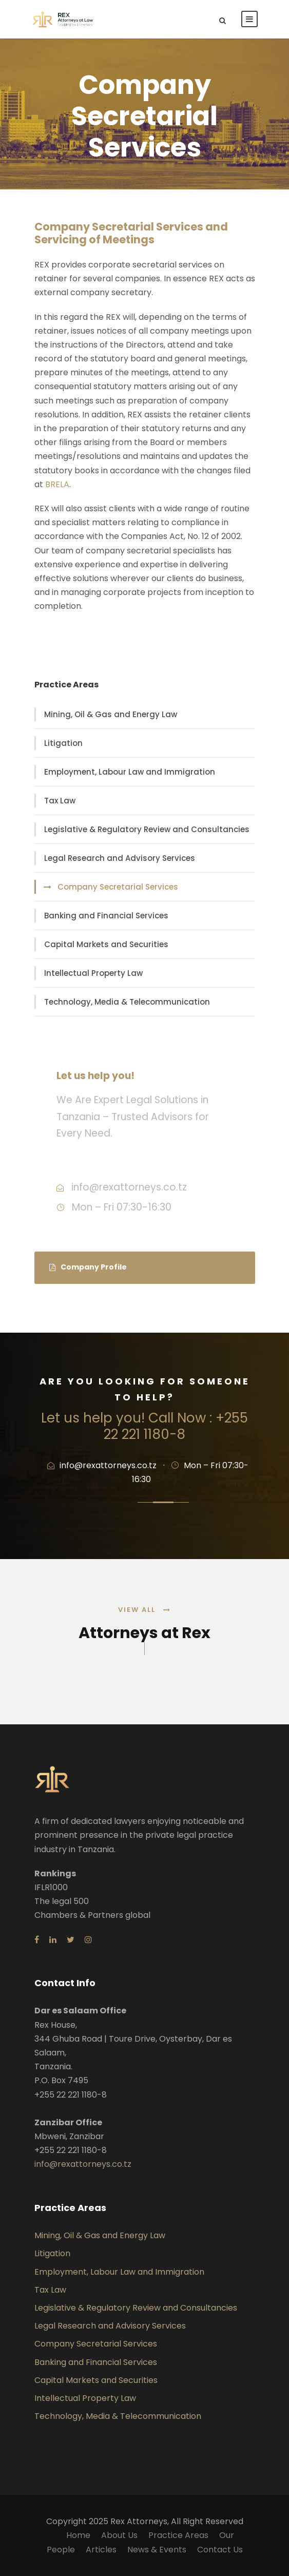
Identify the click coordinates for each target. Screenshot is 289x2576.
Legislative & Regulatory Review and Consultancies (146, 829)
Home (78, 2535)
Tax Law (59, 800)
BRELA (57, 484)
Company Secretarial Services (117, 886)
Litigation (63, 743)
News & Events (156, 2549)
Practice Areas (178, 2535)
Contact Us (220, 2549)
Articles (101, 2549)
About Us (119, 2535)
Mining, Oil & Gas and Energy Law (110, 714)
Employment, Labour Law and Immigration (129, 771)
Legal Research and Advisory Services (119, 858)
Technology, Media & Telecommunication (127, 1001)
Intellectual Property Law (93, 973)
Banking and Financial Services (106, 915)
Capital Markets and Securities (106, 944)
